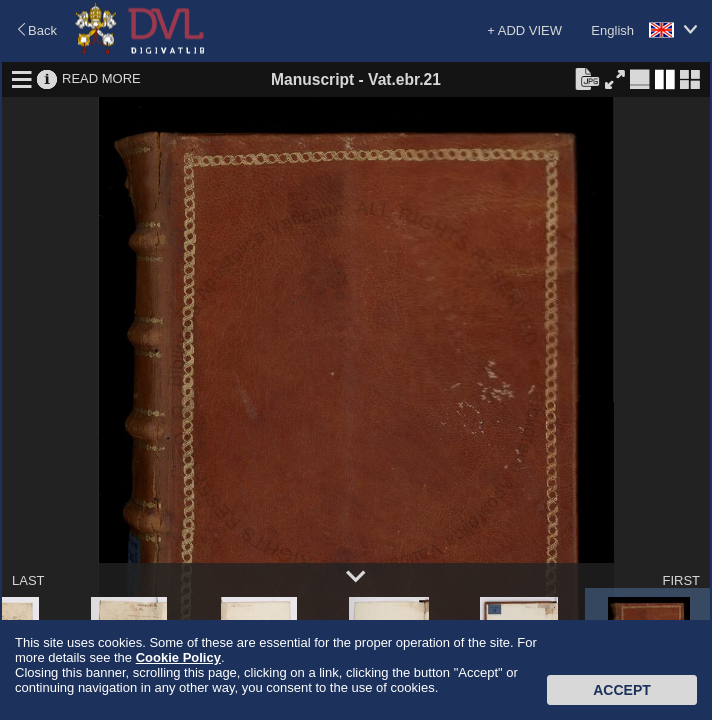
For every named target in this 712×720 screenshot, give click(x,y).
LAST (28, 580)
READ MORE (101, 78)
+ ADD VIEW (524, 30)
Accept (622, 690)
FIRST (681, 580)
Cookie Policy (178, 657)
